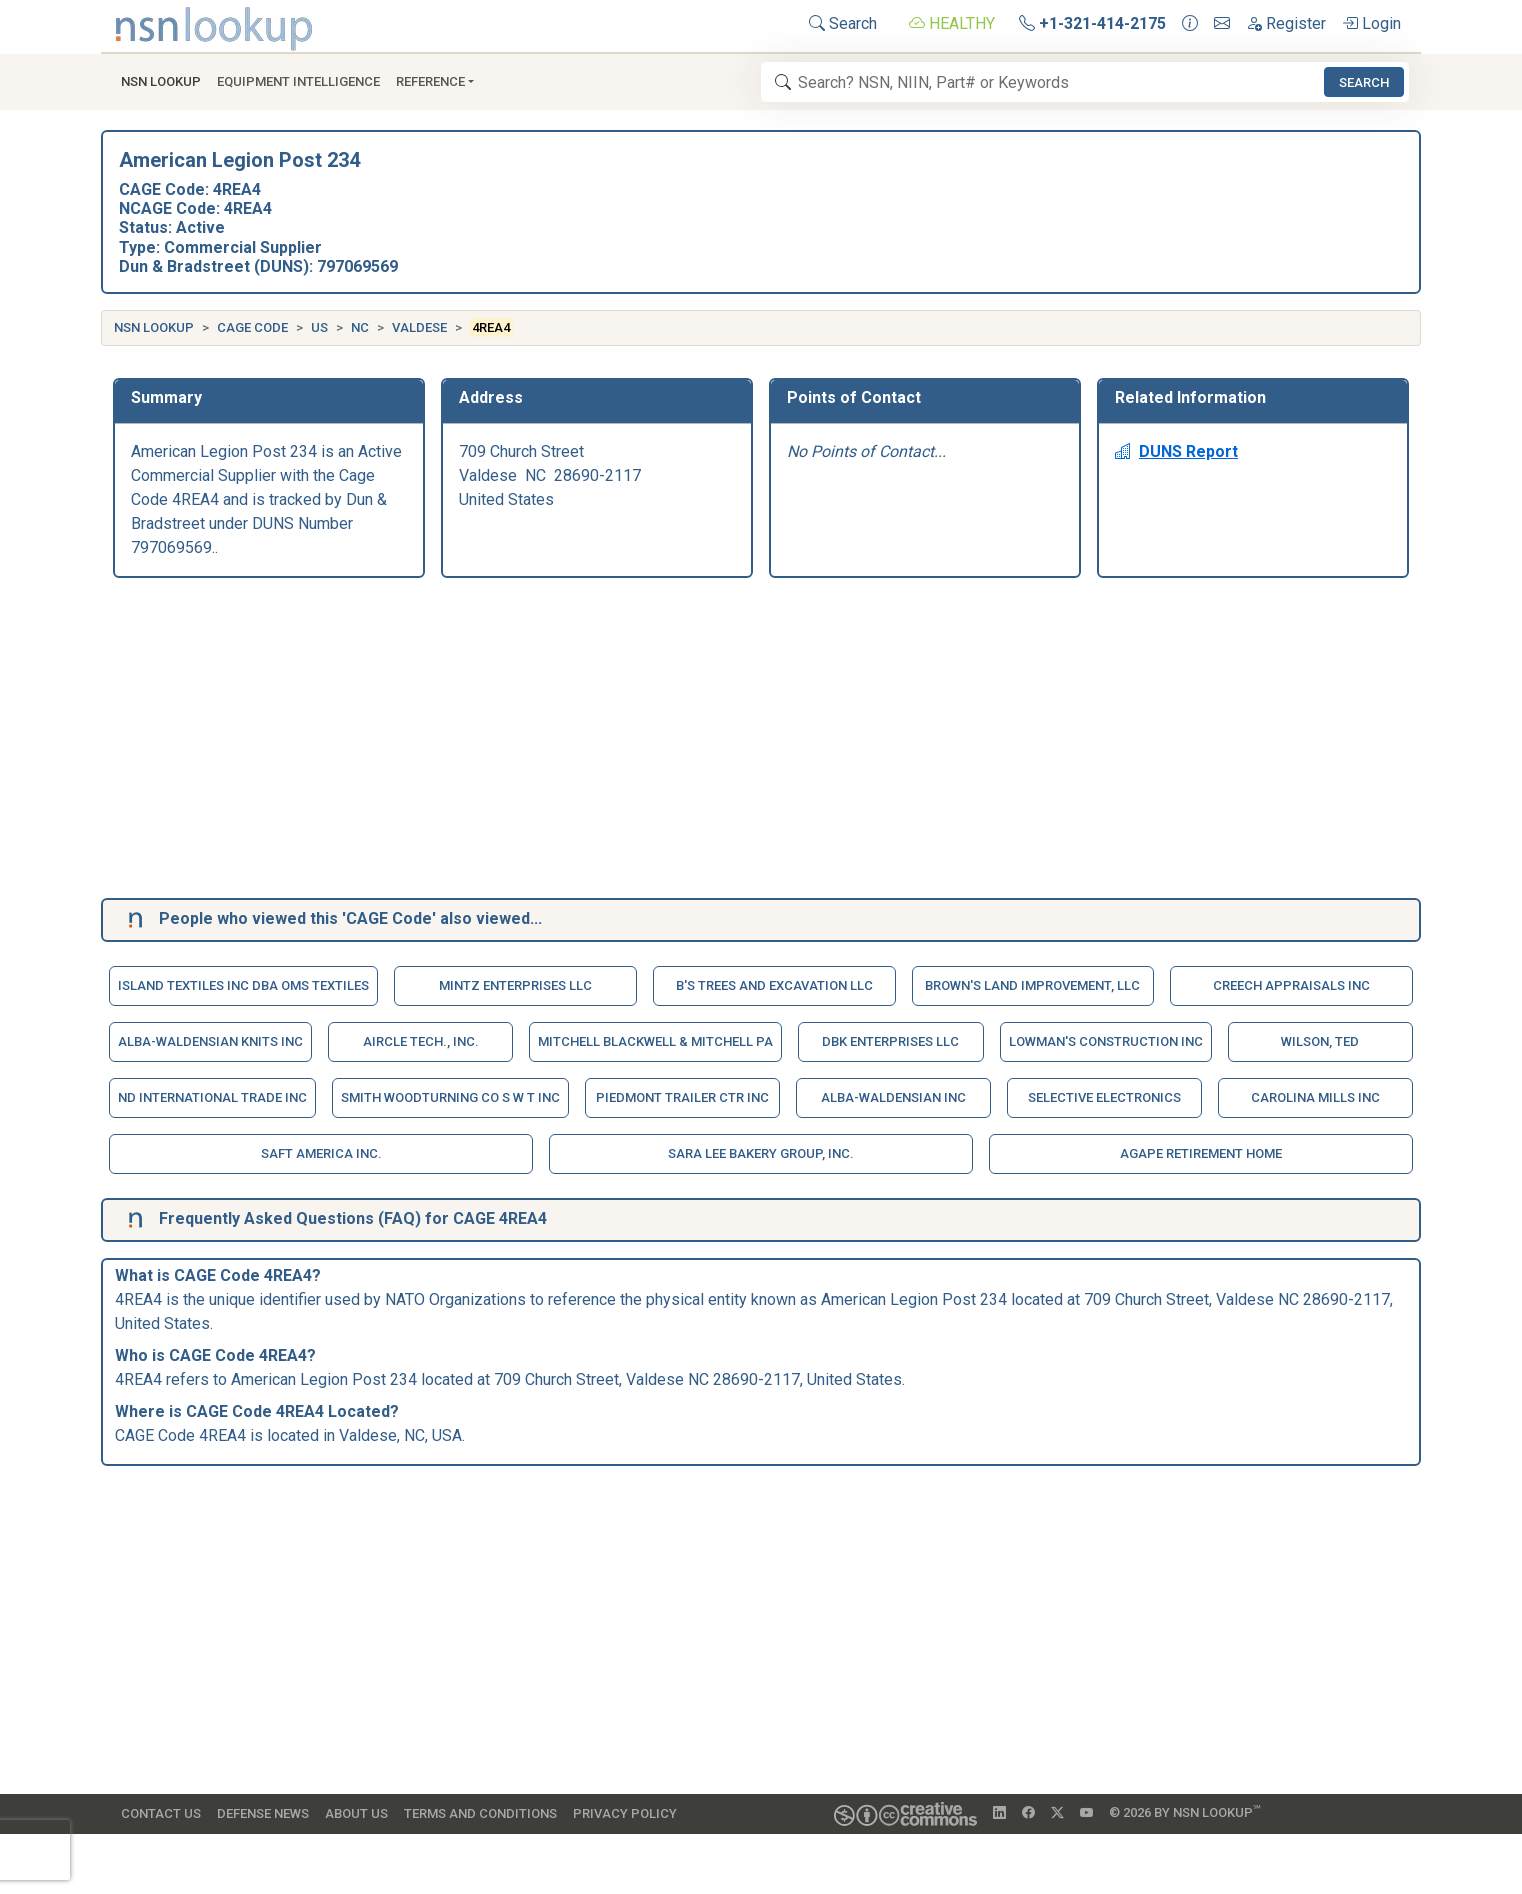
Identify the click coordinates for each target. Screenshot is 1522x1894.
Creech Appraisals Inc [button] (1291, 985)
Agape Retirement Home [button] (1201, 1153)
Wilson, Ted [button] (1320, 1041)
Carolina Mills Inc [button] (1315, 1097)
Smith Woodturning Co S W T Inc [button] (450, 1097)
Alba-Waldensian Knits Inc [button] (210, 1041)
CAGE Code (252, 327)
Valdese (419, 327)
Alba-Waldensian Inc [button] (893, 1097)
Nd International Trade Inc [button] (212, 1097)
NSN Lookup (154, 327)
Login (1371, 23)
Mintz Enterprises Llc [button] (515, 985)
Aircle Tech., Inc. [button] (421, 1041)
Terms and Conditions (480, 1813)
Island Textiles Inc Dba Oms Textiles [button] (243, 985)
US (319, 327)
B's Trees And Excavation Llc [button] (774, 985)
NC (360, 327)
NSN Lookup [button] (161, 81)
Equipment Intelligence (298, 81)
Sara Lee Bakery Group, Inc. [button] (761, 1153)
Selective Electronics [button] (1104, 1097)
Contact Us (161, 1813)
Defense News (263, 1813)
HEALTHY (952, 23)
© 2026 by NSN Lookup (1185, 1811)
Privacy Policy (625, 1813)
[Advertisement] (713, 742)
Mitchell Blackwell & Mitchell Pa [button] (655, 1041)
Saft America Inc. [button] (321, 1153)
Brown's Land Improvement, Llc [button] (1032, 985)
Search (843, 23)
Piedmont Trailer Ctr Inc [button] (682, 1097)
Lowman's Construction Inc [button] (1106, 1041)
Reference (430, 81)
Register (1286, 23)
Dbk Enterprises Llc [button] (890, 1041)
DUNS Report (1176, 451)
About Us (356, 1813)
